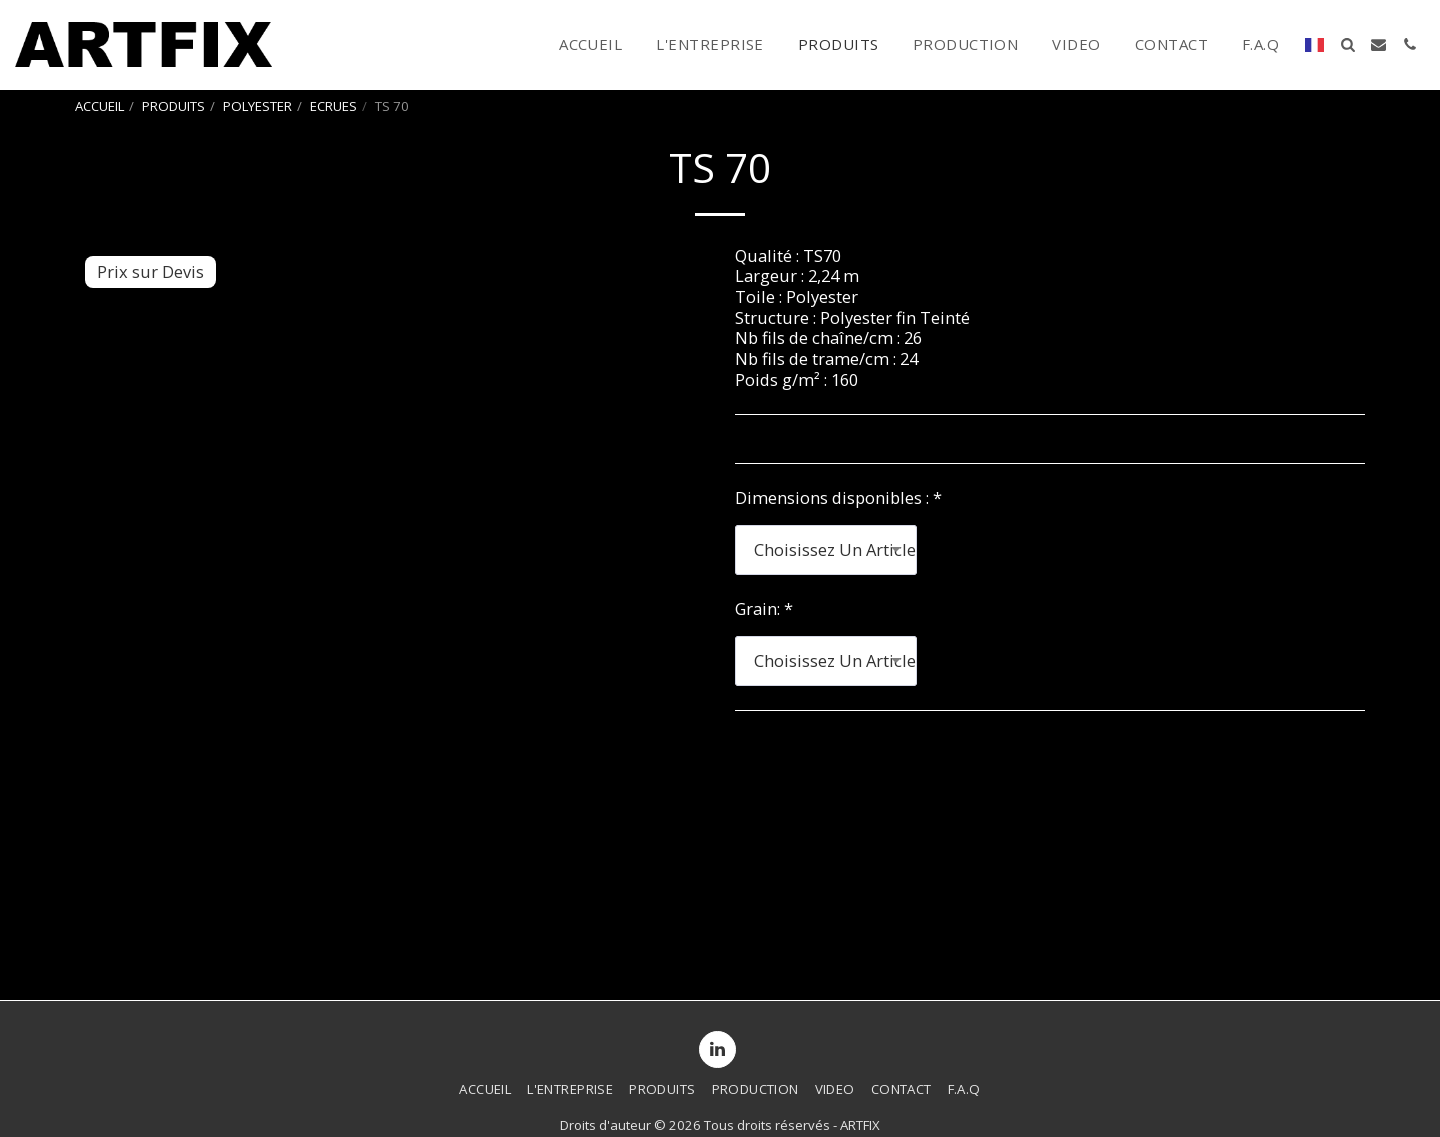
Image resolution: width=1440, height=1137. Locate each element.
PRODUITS (173, 106)
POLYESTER (257, 106)
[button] (1347, 44)
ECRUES (333, 106)
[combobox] (826, 550)
